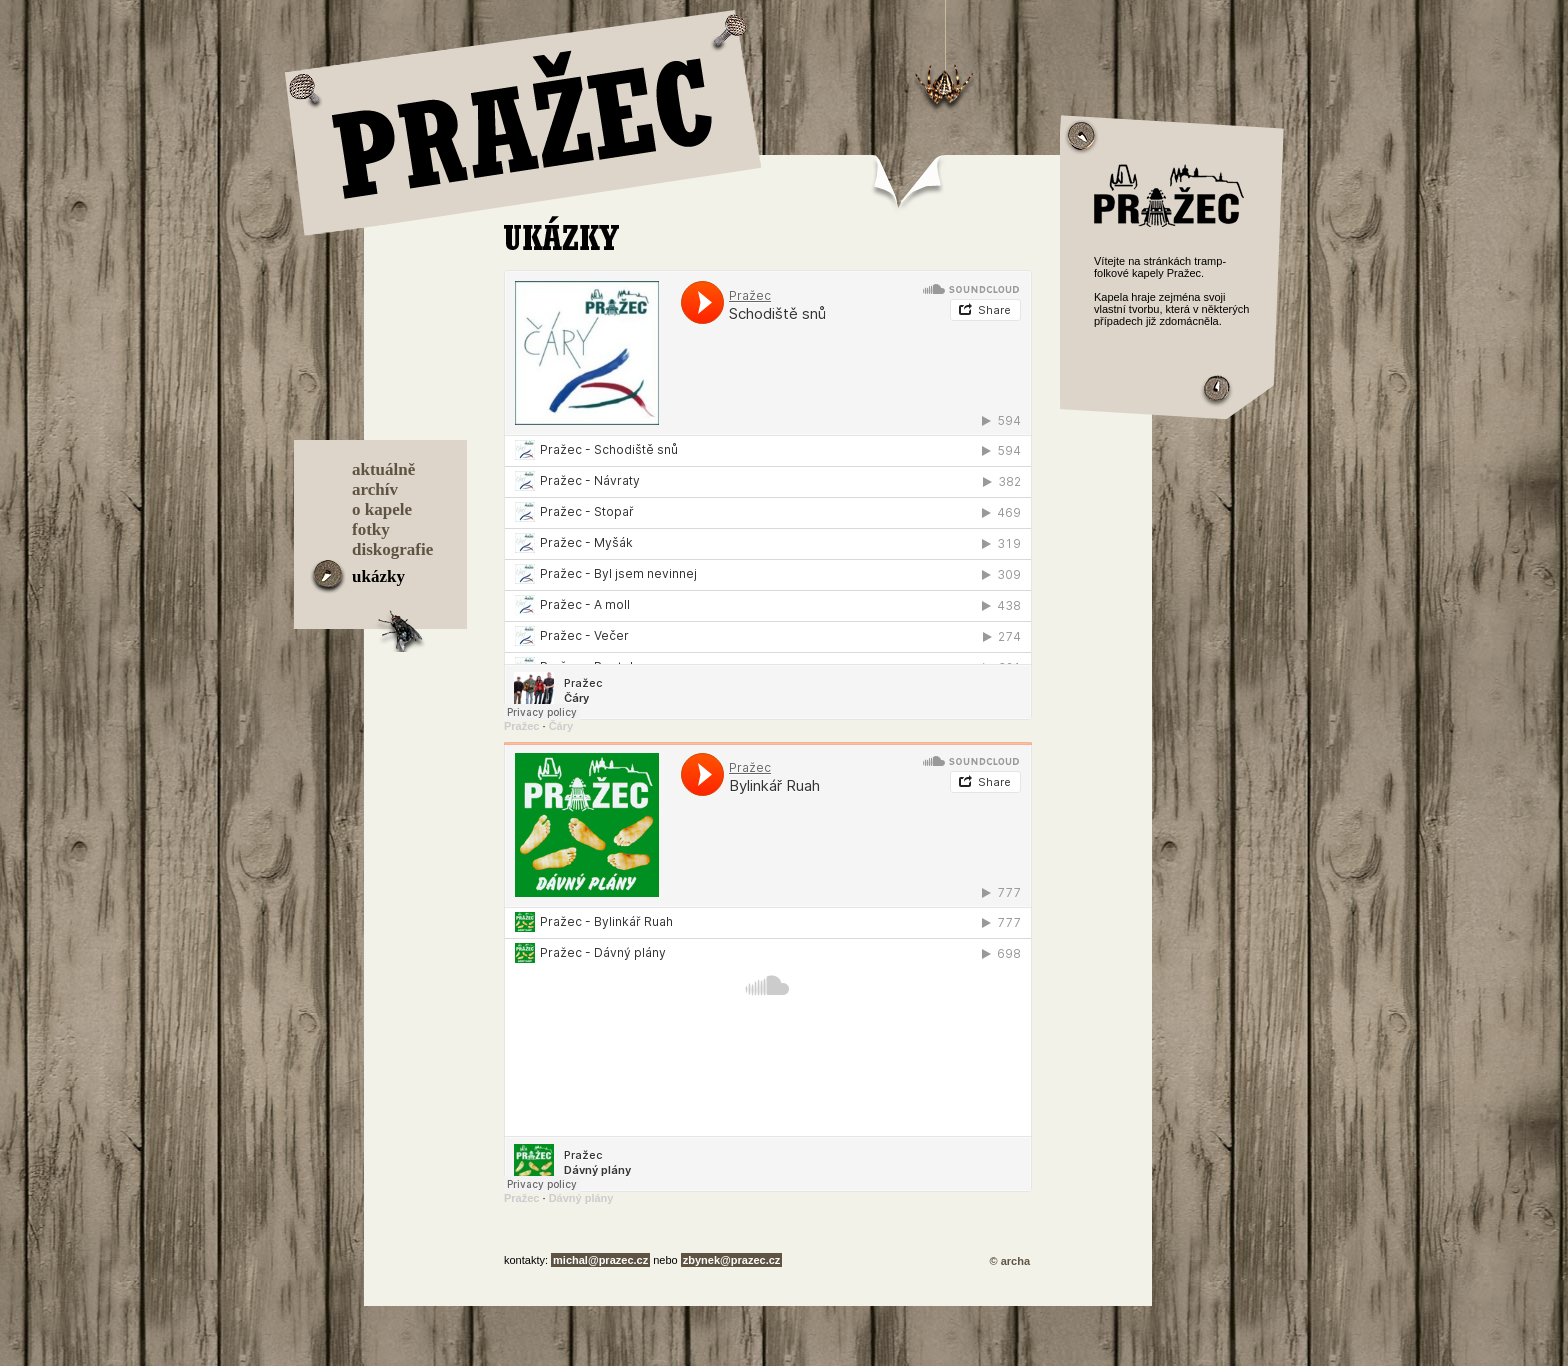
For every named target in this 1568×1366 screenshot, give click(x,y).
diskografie (392, 549)
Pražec (521, 726)
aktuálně (383, 469)
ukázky (378, 576)
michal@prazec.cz (600, 1260)
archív (375, 489)
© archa (1009, 1261)
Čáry (561, 726)
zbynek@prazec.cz (732, 1260)
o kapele (382, 509)
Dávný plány (581, 1198)
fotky (371, 529)
